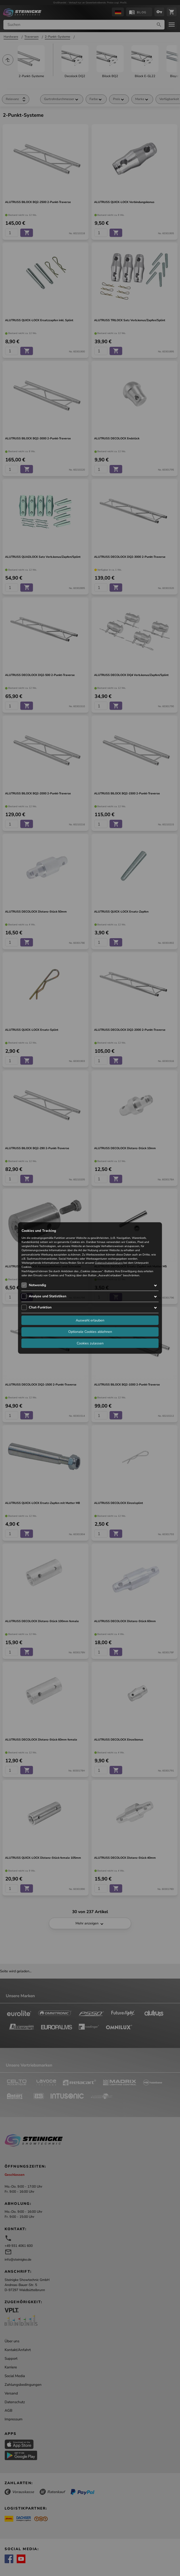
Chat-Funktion (40, 1307)
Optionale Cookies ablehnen (90, 1331)
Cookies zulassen (90, 1343)
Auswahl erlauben (90, 1320)
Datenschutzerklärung (109, 1263)
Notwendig (37, 1285)
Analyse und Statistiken (47, 1296)
